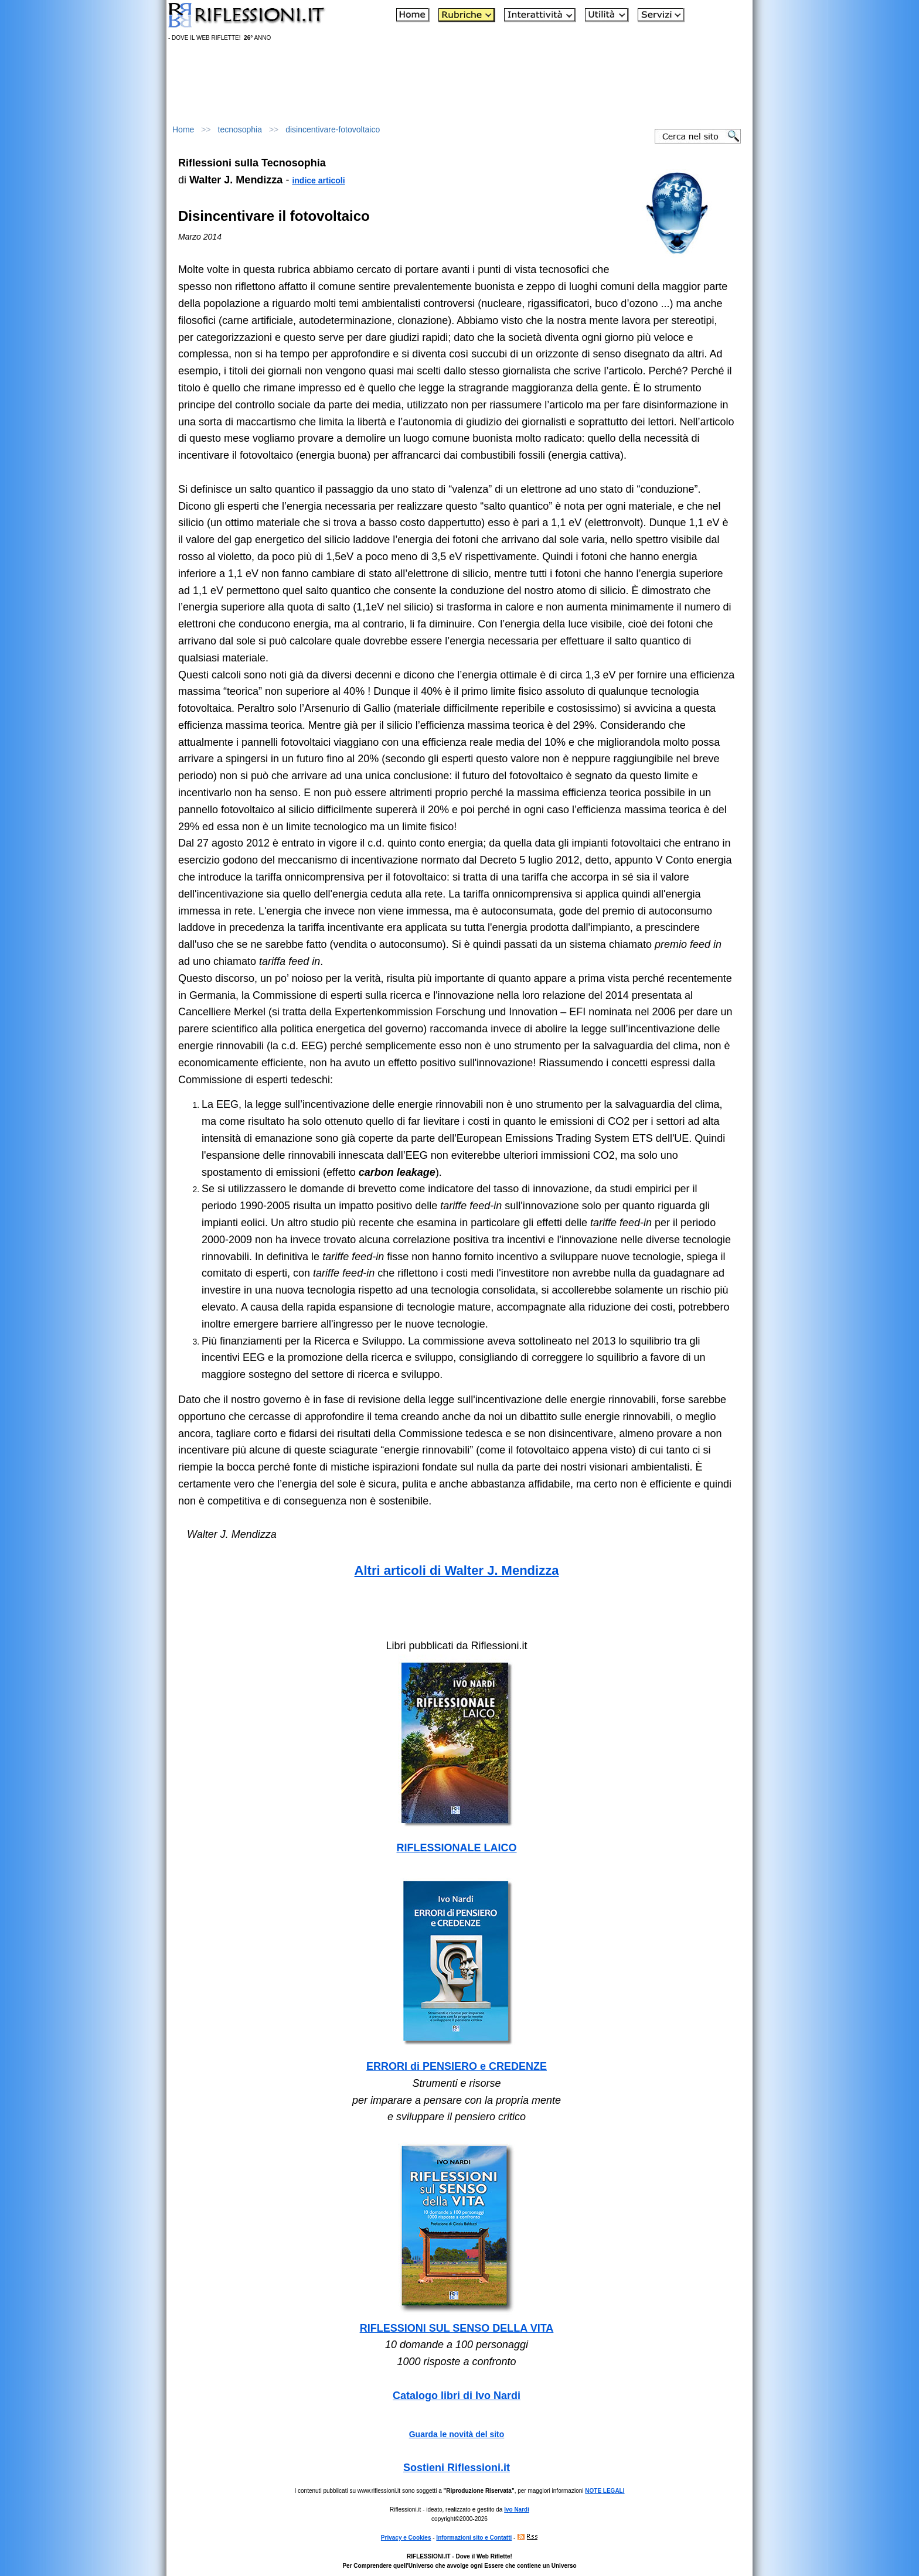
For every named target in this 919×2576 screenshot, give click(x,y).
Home (183, 129)
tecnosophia (240, 129)
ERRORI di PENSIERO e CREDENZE (456, 2066)
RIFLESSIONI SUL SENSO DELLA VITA (457, 2328)
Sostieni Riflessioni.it (456, 2467)
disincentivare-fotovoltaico (332, 129)
